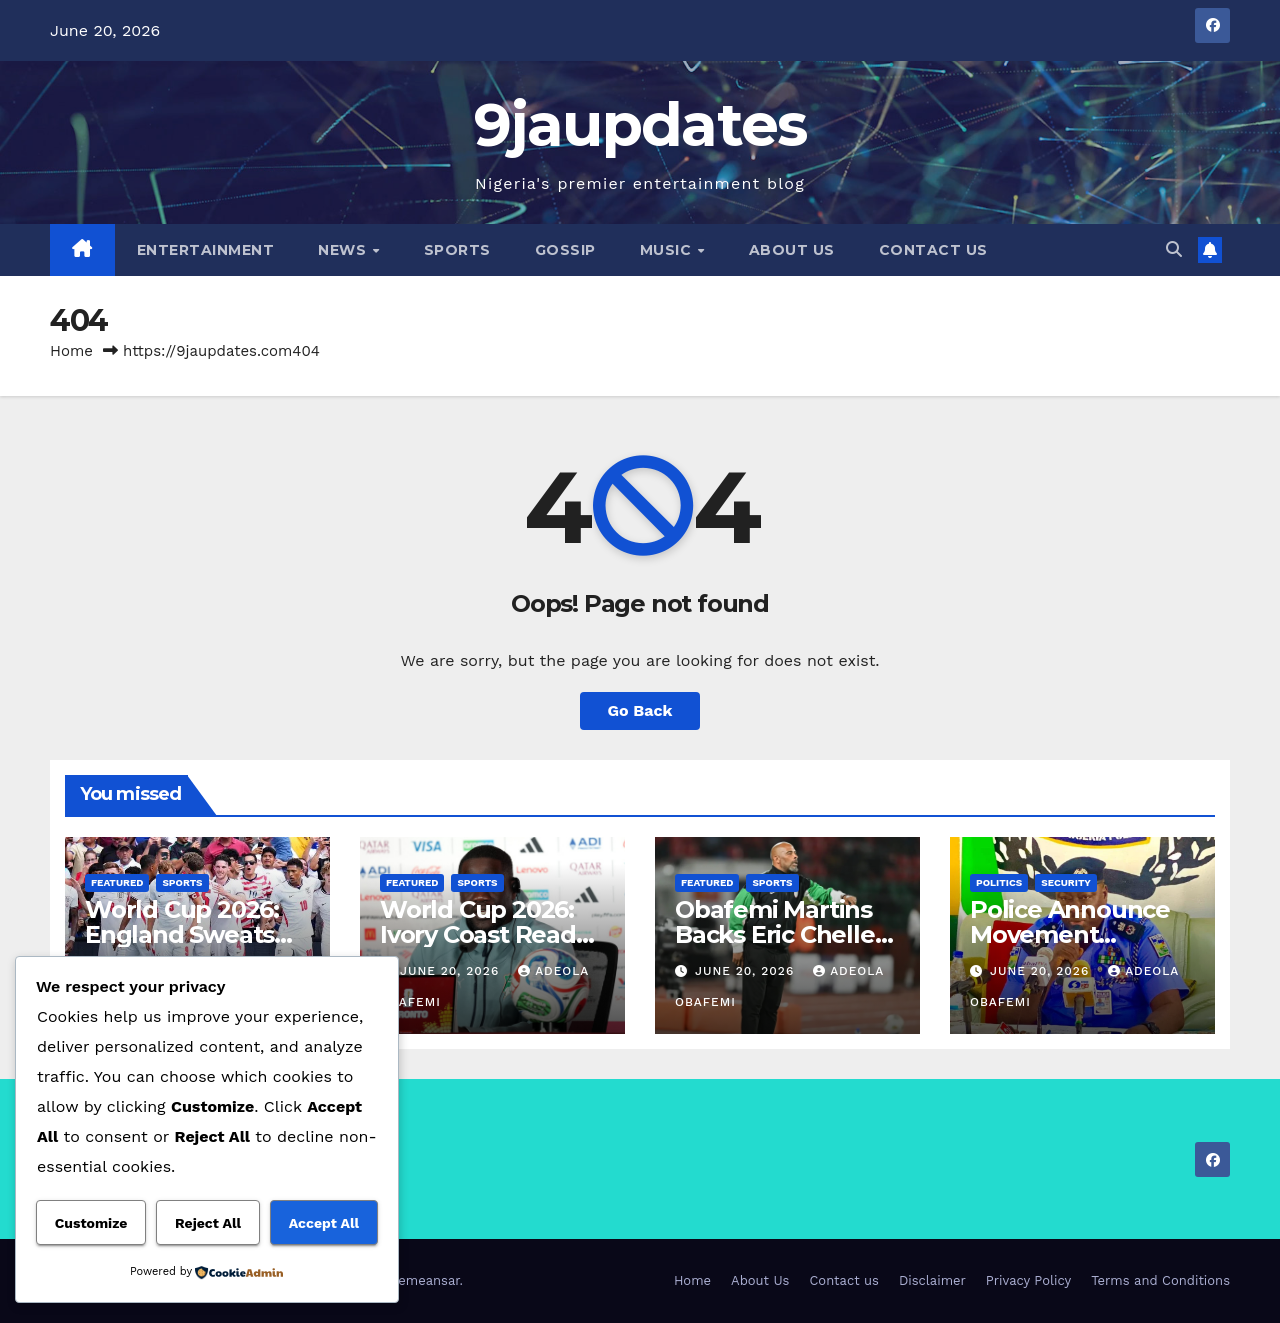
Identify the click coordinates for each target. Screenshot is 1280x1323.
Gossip (565, 250)
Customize (91, 1223)
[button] (1174, 249)
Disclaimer (932, 1280)
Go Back (640, 710)
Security (1066, 882)
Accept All (324, 1223)
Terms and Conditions (1160, 1280)
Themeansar (421, 1280)
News (344, 250)
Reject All (208, 1223)
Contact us (933, 250)
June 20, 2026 (452, 971)
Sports (457, 250)
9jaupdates (640, 124)
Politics (999, 882)
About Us (792, 250)
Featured (117, 882)
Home (71, 351)
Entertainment (206, 250)
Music (668, 250)
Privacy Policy (1028, 1280)
